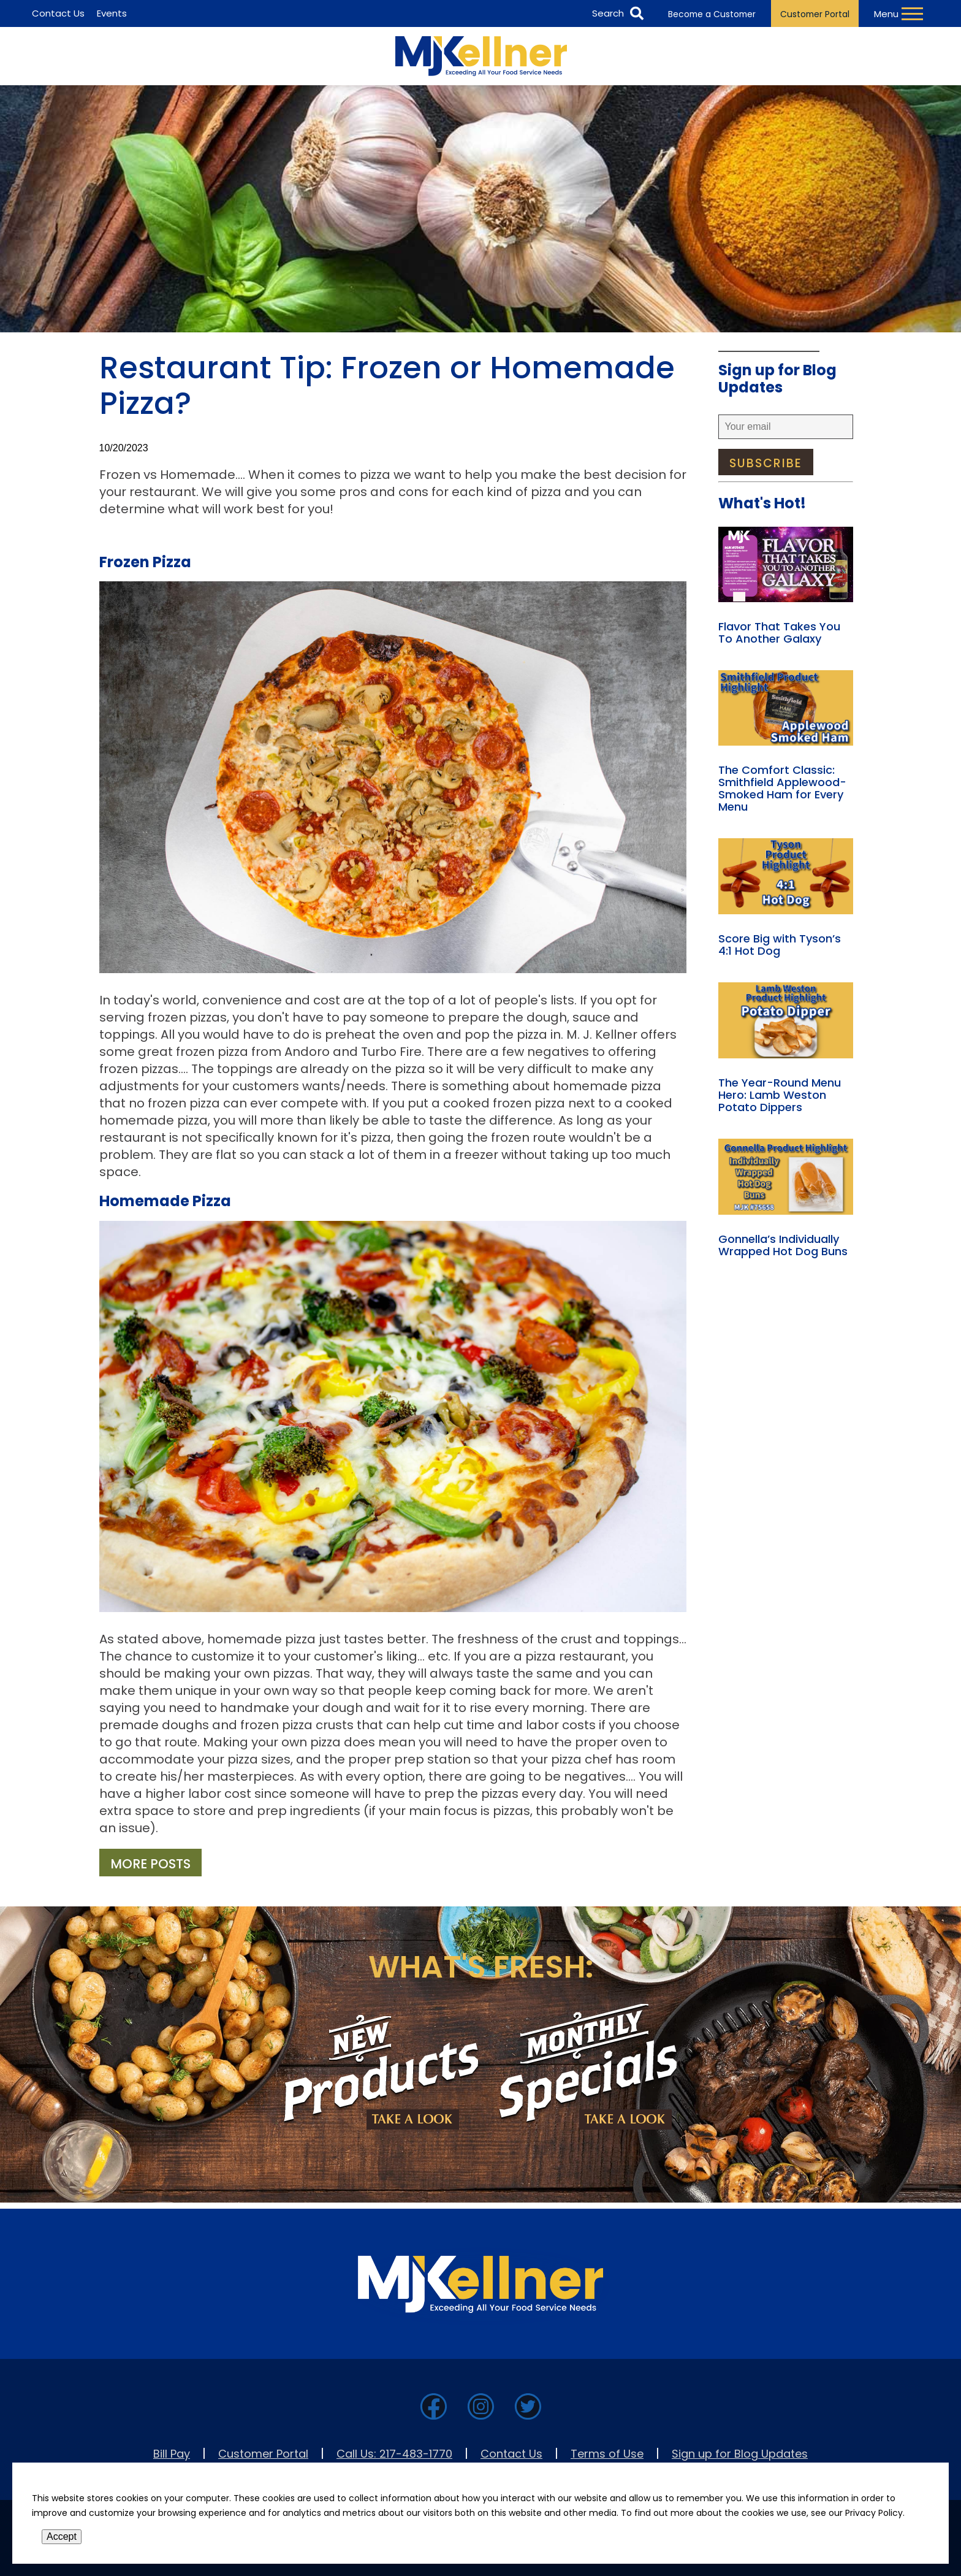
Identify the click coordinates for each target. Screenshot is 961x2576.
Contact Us (511, 2453)
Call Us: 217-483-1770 (394, 2453)
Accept (62, 2536)
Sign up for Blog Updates (740, 2453)
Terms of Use (607, 2453)
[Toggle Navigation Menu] (900, 13)
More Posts (150, 1864)
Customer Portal (814, 14)
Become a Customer (712, 14)
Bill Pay (171, 2453)
